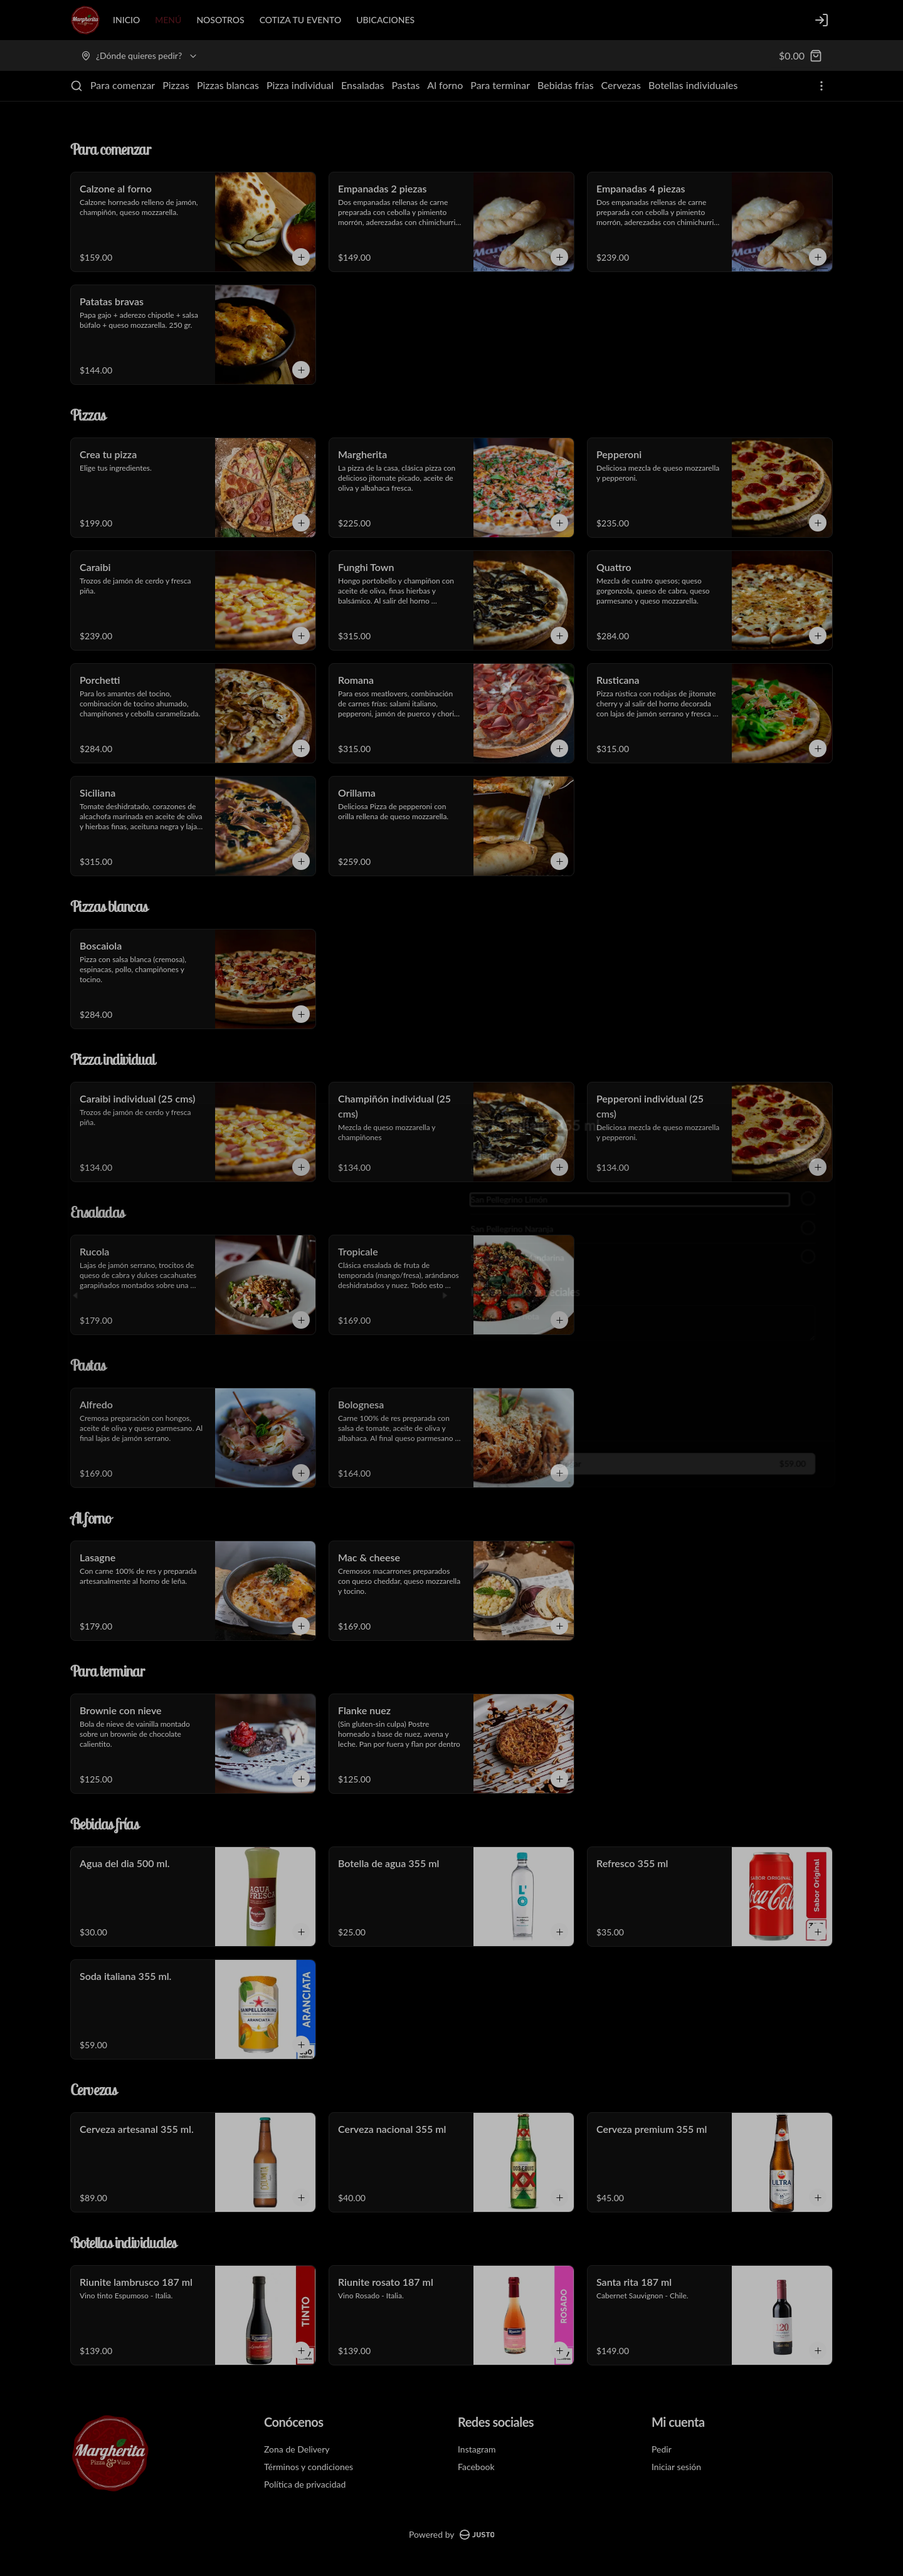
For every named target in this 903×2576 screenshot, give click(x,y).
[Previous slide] (58, 1288)
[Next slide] (444, 1288)
